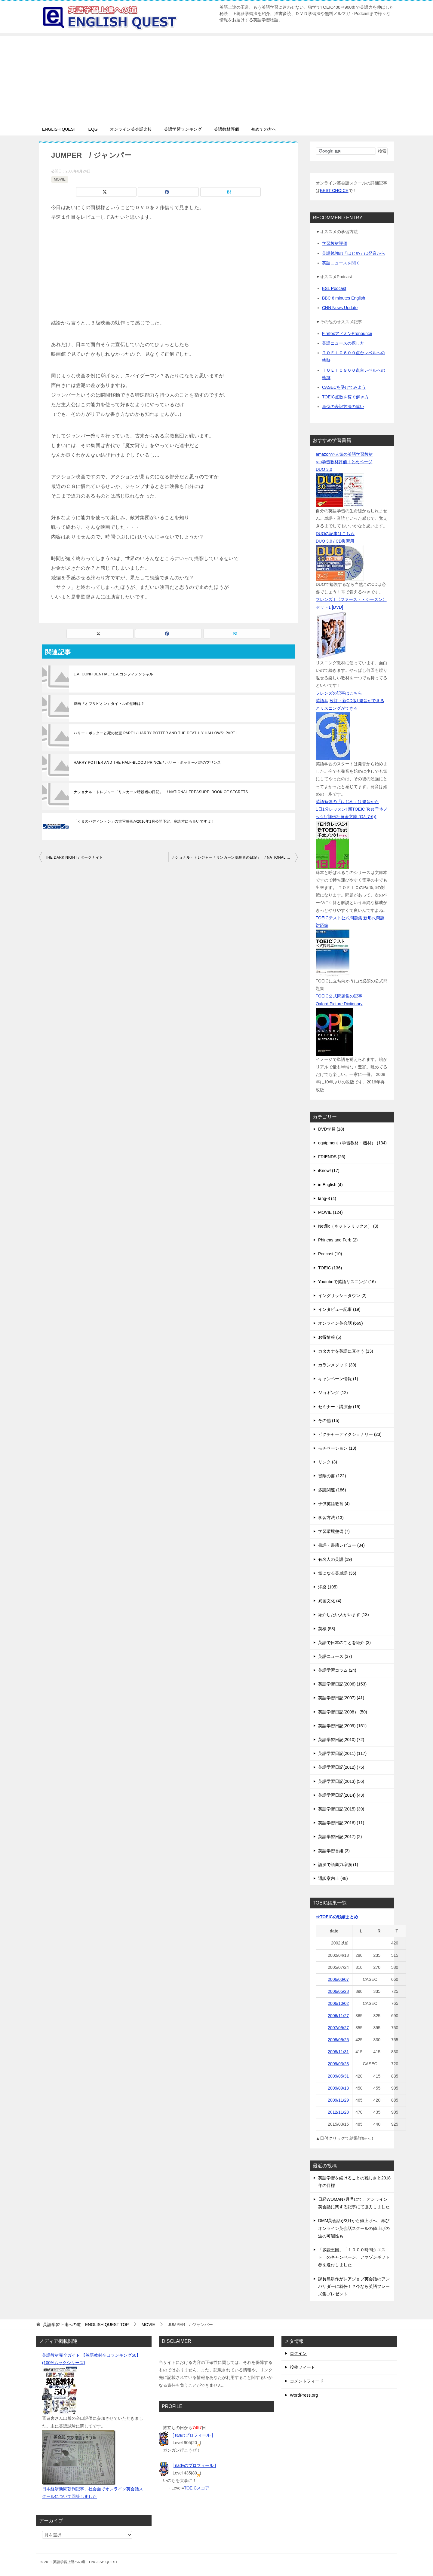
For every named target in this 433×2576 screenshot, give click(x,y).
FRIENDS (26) (331, 1156)
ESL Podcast (334, 288)
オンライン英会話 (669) (340, 1323)
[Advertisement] (216, 78)
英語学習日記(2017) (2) (340, 1836)
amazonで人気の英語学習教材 (344, 454)
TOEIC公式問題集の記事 (339, 996)
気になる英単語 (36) (337, 1573)
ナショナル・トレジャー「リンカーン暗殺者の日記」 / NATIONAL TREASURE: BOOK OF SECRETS (161, 792)
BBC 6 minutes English (343, 298)
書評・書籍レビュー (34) (341, 1545)
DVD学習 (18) (331, 1129)
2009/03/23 (338, 2063)
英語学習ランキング (183, 129)
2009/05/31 (338, 2076)
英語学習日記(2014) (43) (341, 1795)
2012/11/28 (338, 2112)
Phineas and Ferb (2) (338, 1240)
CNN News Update (340, 307)
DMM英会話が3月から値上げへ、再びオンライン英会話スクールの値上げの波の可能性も (354, 2228)
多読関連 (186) (332, 1489)
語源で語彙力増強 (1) (338, 1864)
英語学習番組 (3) (334, 1850)
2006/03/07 (338, 1979)
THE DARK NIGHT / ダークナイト (74, 857)
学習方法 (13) (331, 1517)
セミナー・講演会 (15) (339, 1406)
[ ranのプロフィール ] (193, 2435)
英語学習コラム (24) (337, 1670)
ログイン (298, 2353)
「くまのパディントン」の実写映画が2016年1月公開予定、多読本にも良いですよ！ (144, 821)
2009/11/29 (338, 2100)
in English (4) (330, 1184)
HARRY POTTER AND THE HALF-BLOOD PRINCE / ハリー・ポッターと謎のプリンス (147, 762)
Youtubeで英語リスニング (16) (347, 1281)
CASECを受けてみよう (344, 387)
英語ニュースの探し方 (343, 343)
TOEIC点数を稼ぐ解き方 (345, 396)
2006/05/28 (338, 1991)
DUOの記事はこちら (335, 533)
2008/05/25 (338, 2039)
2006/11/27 (338, 2015)
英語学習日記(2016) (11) (341, 1822)
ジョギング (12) (333, 1392)
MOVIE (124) (330, 1212)
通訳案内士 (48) (333, 1878)
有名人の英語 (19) (335, 1559)
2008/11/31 (338, 2051)
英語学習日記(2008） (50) (342, 1712)
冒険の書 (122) (332, 1475)
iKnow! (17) (328, 1170)
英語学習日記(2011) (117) (342, 1753)
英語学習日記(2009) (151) (342, 1725)
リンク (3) (327, 1462)
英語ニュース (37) (335, 1656)
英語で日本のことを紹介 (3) (344, 1642)
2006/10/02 (338, 2003)
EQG (93, 129)
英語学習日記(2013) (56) (341, 1781)
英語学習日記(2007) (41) (341, 1697)
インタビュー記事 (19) (339, 1309)
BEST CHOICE (334, 190)
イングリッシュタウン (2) (342, 1295)
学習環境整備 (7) (334, 1531)
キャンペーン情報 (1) (338, 1378)
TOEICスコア (197, 2488)
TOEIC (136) (330, 1267)
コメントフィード (307, 2381)
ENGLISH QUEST (59, 129)
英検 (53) (326, 1628)
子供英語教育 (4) (334, 1503)
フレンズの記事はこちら (339, 693)
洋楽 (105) (328, 1587)
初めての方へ (263, 129)
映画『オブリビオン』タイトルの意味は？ (109, 704)
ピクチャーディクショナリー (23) (350, 1434)
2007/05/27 (338, 2027)
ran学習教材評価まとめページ (344, 461)
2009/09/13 (338, 2088)
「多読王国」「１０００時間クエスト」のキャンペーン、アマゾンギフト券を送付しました (354, 2257)
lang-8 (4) (327, 1198)
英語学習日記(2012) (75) (341, 1767)
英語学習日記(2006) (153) (342, 1684)
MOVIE (60, 179)
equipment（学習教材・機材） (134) (352, 1142)
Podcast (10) (330, 1253)
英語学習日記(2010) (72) (341, 1739)
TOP (86, 2324)
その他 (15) (328, 1420)
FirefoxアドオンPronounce (347, 333)
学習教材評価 (334, 243)
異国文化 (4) (329, 1600)
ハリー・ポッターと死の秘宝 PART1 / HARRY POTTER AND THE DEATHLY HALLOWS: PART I (156, 733)
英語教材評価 (226, 129)
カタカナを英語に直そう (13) (345, 1351)
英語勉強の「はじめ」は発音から (353, 253)
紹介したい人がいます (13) (343, 1614)
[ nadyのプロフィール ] (194, 2465)
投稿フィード (302, 2367)
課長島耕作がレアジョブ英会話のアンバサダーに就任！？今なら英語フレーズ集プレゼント (354, 2286)
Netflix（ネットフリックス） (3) (348, 1226)
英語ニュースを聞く (341, 262)
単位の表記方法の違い (343, 406)
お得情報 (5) (329, 1337)
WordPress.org (304, 2395)
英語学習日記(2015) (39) (341, 1809)
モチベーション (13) (337, 1448)
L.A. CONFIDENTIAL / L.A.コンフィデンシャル (113, 674)
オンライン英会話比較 (131, 129)
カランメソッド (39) (337, 1365)
